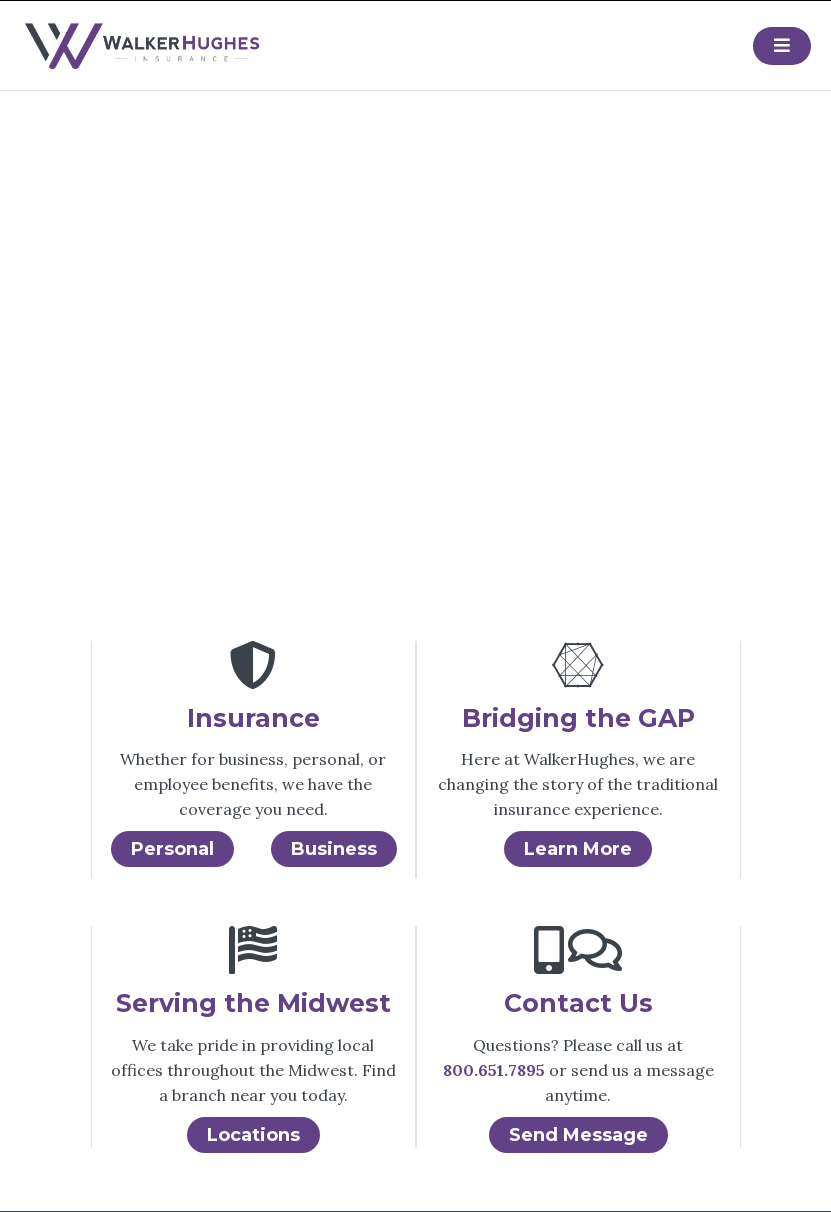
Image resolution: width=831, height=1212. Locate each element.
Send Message (578, 1135)
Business (334, 849)
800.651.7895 (494, 1070)
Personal (172, 849)
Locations (253, 1135)
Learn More (578, 849)
